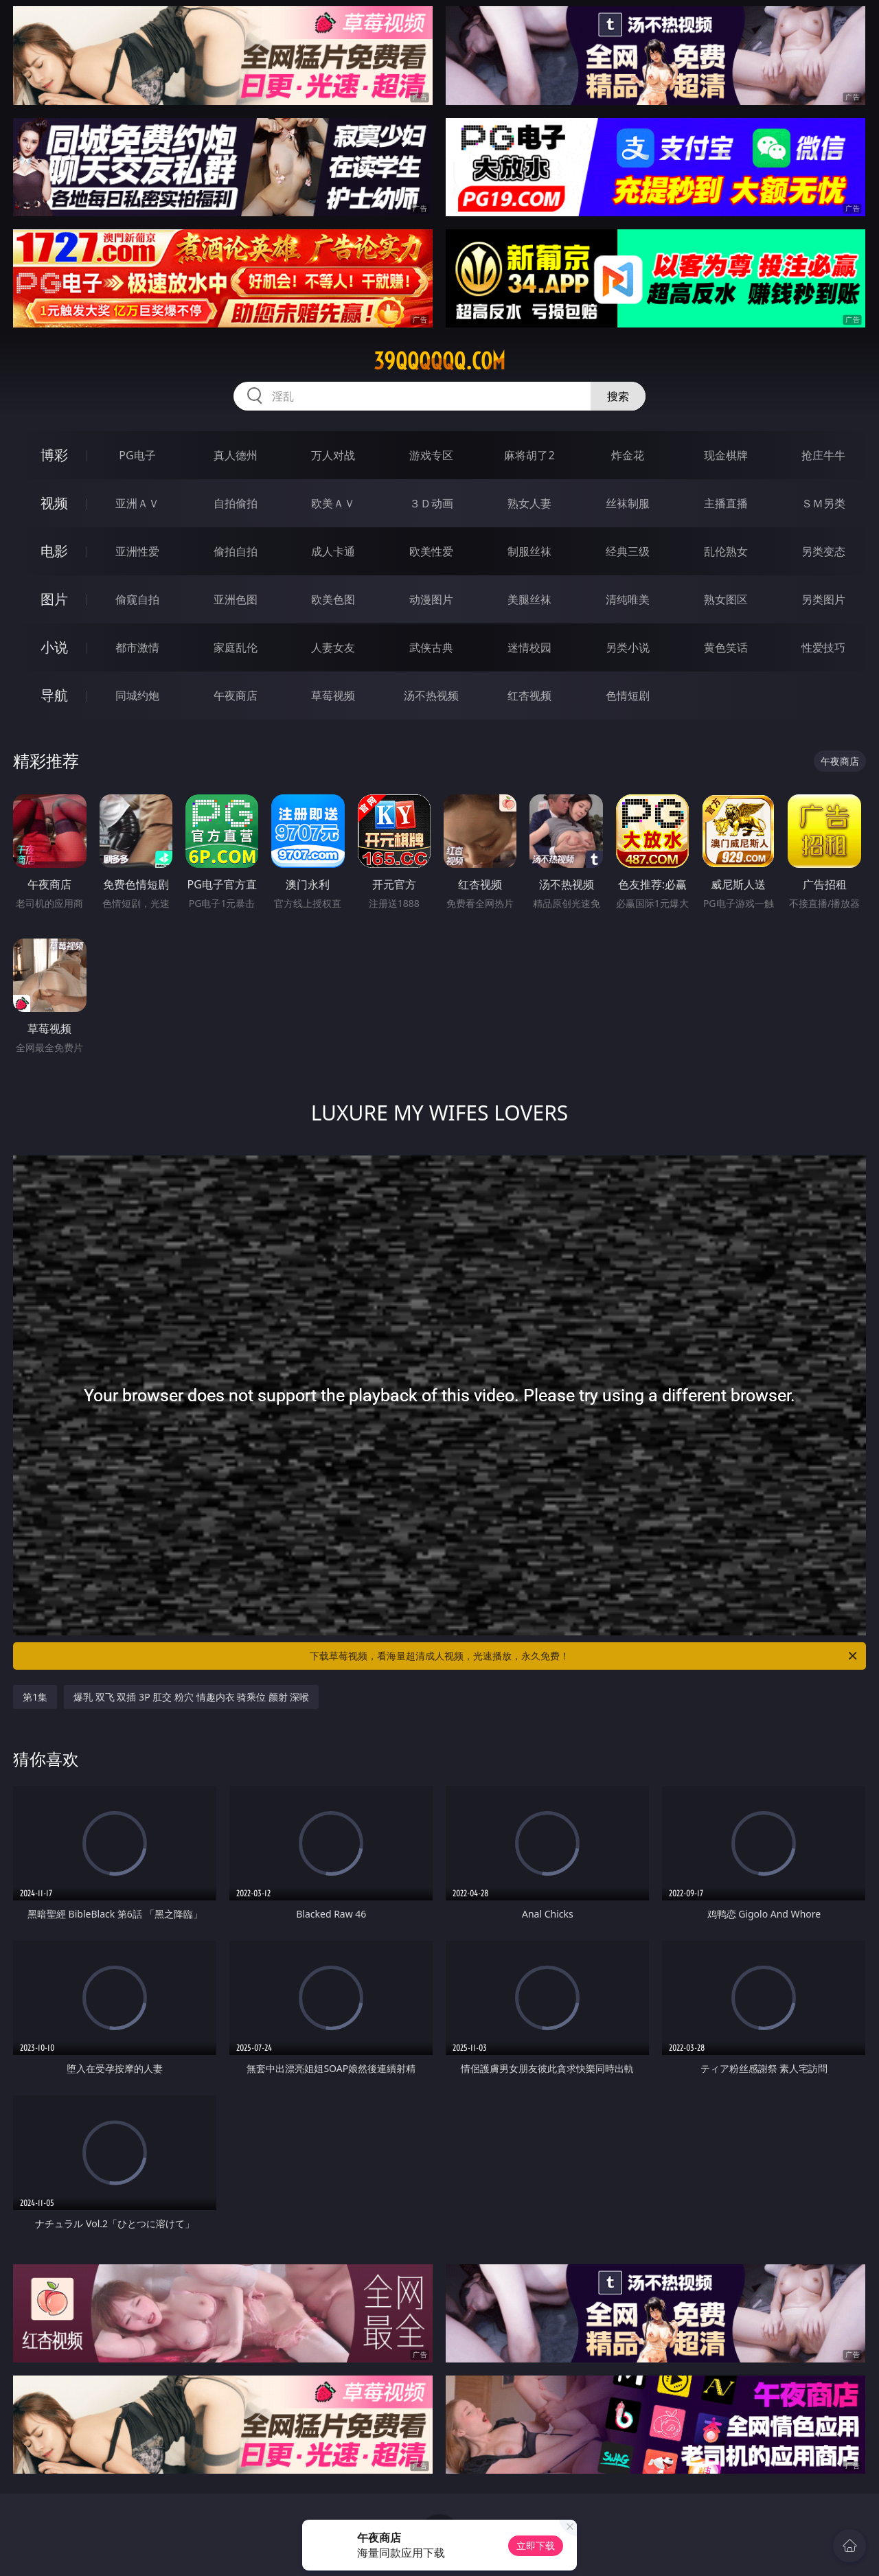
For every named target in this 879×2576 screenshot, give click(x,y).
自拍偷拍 (236, 503)
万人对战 (333, 455)
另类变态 (823, 551)
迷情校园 (529, 647)
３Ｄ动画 (431, 503)
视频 (54, 503)
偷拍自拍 (236, 551)
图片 (54, 599)
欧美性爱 (431, 551)
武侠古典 (431, 647)
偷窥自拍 (137, 599)
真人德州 (236, 455)
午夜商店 (236, 695)
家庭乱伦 (236, 647)
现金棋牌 (726, 455)
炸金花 (627, 455)
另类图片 (823, 599)
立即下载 (535, 2545)
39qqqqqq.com (439, 361)
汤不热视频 (431, 695)
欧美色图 (333, 599)
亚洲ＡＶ (137, 503)
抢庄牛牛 (823, 455)
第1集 (35, 1696)
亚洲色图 (236, 599)
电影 (54, 551)
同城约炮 (137, 695)
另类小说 (628, 647)
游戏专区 (431, 455)
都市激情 (137, 647)
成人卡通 (333, 551)
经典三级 (628, 551)
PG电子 (137, 455)
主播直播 (726, 503)
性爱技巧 (823, 647)
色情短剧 (628, 695)
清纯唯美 (628, 599)
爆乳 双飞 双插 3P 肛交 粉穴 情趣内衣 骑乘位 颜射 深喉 (191, 1696)
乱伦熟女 (726, 551)
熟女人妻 (529, 503)
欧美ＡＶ (333, 503)
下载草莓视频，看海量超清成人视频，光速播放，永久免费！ (584, 1656)
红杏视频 (529, 695)
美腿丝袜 (529, 599)
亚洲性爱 (137, 551)
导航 (54, 695)
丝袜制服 (628, 503)
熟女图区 (726, 599)
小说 (54, 647)
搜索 (618, 396)
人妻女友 (333, 647)
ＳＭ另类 (823, 503)
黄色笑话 (726, 647)
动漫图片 (431, 599)
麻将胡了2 (529, 455)
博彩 (54, 455)
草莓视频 (333, 695)
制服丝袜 (529, 551)
